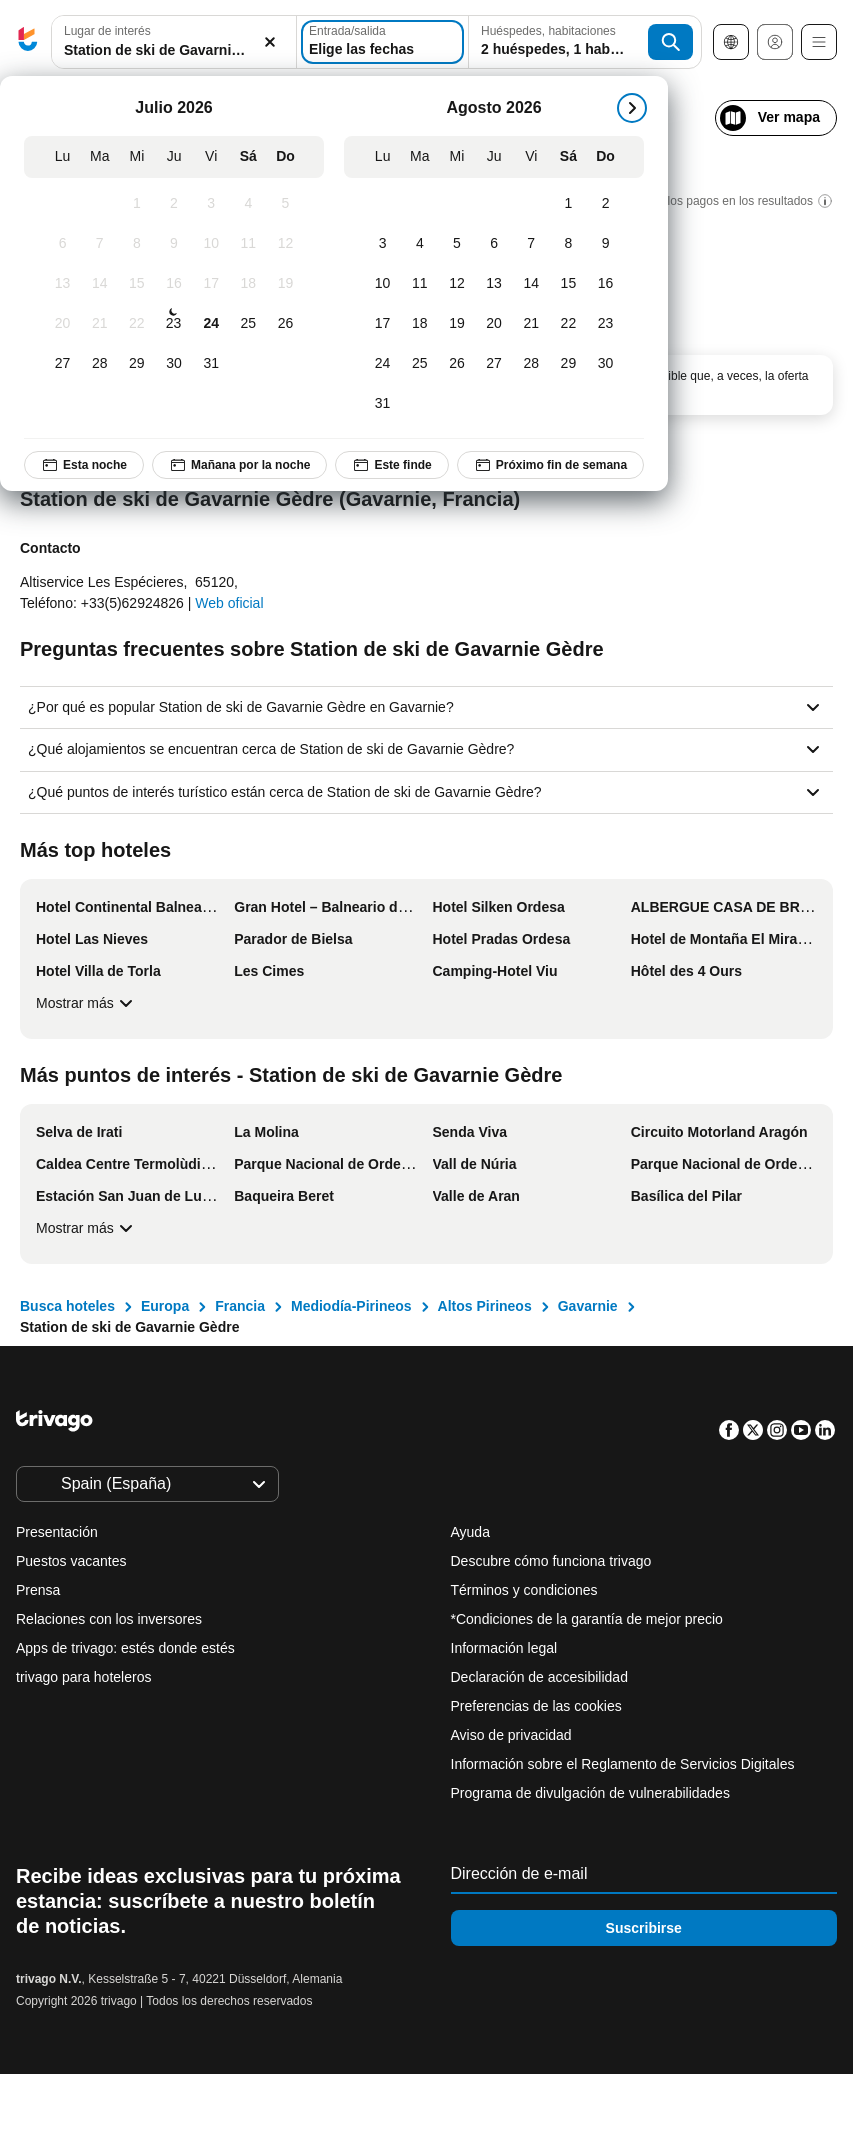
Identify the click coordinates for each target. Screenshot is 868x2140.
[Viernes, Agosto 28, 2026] (531, 364)
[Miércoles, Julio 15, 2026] (136, 284)
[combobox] (174, 42)
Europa (165, 1306)
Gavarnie (588, 1306)
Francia (240, 1306)
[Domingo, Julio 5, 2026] (285, 204)
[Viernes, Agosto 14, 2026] (531, 284)
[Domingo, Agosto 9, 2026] (605, 244)
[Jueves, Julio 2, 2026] (173, 204)
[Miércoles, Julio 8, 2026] (136, 244)
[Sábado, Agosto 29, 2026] (568, 364)
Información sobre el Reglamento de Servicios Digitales (623, 1764)
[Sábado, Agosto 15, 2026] (568, 284)
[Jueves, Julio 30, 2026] (173, 364)
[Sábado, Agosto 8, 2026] (568, 244)
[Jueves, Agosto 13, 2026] (494, 284)
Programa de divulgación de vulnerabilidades (590, 1793)
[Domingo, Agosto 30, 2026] (605, 364)
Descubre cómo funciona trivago (551, 1561)
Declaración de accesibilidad (539, 1677)
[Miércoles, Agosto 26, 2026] (456, 364)
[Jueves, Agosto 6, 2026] (494, 244)
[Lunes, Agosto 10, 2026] (382, 284)
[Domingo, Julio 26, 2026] (285, 324)
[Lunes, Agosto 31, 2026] (382, 404)
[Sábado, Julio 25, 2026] (248, 324)
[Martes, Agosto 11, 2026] (419, 284)
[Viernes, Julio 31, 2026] (211, 364)
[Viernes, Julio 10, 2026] (211, 244)
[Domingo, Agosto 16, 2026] (605, 284)
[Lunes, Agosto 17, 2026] (382, 324)
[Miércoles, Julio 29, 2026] (136, 364)
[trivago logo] (28, 42)
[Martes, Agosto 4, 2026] (419, 244)
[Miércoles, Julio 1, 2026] (136, 204)
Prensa (38, 1590)
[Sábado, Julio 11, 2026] (248, 244)
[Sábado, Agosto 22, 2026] (568, 324)
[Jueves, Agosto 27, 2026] (494, 364)
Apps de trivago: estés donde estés (125, 1648)
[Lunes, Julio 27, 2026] (62, 364)
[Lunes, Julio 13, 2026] (62, 284)
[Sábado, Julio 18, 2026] (248, 284)
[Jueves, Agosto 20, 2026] (494, 324)
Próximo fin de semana (550, 465)
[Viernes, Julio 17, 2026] (211, 284)
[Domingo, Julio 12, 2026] (285, 244)
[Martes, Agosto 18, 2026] (419, 324)
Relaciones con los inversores (109, 1619)
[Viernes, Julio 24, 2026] (211, 324)
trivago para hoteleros (83, 1677)
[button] (174, 42)
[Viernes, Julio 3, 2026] (211, 204)
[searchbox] (174, 50)
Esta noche (84, 465)
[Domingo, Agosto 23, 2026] (605, 324)
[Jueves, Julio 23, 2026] (173, 324)
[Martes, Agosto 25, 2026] (419, 364)
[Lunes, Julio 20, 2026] (62, 324)
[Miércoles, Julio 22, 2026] (136, 324)
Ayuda (470, 1532)
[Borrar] (270, 42)
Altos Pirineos (485, 1306)
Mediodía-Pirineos (351, 1306)
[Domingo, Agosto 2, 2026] (605, 204)
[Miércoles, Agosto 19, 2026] (456, 324)
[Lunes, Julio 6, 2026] (62, 244)
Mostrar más (87, 1003)
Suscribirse (644, 1928)
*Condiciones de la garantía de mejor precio (587, 1619)
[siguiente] (632, 108)
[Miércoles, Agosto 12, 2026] (456, 284)
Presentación (57, 1532)
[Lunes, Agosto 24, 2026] (382, 364)
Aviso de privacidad (511, 1735)
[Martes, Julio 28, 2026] (99, 364)
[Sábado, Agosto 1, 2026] (568, 204)
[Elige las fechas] (382, 42)
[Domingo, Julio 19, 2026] (285, 284)
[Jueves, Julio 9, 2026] (173, 244)
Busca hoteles (67, 1306)
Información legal (504, 1648)
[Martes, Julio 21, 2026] (99, 324)
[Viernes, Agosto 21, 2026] (531, 324)
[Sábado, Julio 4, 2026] (248, 204)
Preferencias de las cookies (538, 1706)
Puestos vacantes (71, 1561)
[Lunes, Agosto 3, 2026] (382, 244)
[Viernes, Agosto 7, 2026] (531, 244)
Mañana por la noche (239, 465)
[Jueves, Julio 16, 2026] (173, 284)
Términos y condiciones (524, 1590)
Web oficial (229, 603)
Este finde (391, 465)
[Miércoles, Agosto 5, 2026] (456, 244)
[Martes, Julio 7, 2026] (99, 244)
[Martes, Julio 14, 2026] (99, 284)
